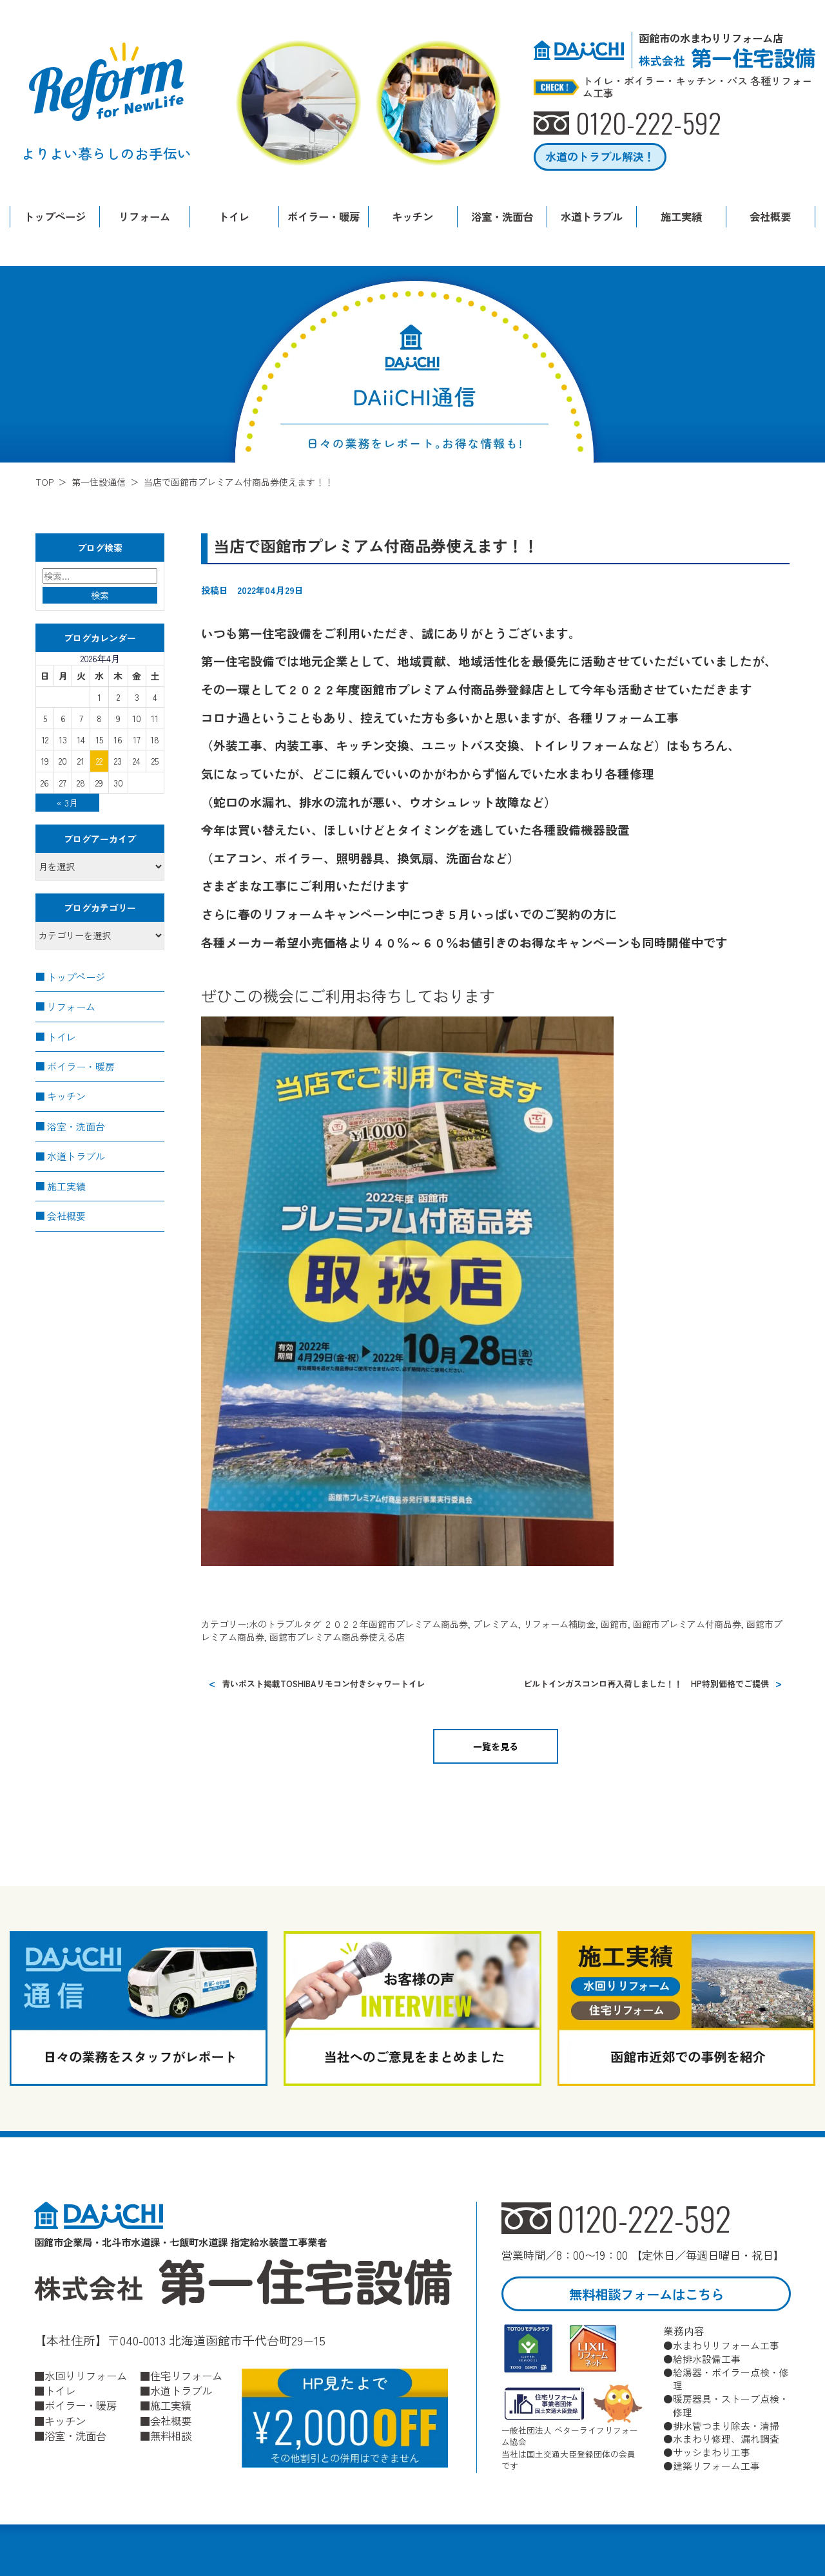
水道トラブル (592, 216)
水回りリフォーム (85, 2375)
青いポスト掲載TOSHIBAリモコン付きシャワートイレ (323, 1683)
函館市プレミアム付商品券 (687, 1623)
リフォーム (144, 216)
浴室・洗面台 (502, 216)
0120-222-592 (646, 2218)
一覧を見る (495, 1746)
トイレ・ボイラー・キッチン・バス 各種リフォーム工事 (697, 87)
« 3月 (67, 802)
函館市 (614, 1623)
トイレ (233, 216)
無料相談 (170, 2435)
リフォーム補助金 (559, 1623)
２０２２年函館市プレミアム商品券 (396, 1623)
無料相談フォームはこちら (646, 2294)
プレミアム (495, 1623)
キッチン (412, 216)
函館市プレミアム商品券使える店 (337, 1636)
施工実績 (681, 216)
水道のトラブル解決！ (600, 157)
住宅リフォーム (186, 2375)
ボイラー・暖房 (323, 216)
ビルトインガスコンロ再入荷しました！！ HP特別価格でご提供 (646, 1683)
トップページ (55, 216)
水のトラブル (276, 1623)
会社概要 (770, 216)
